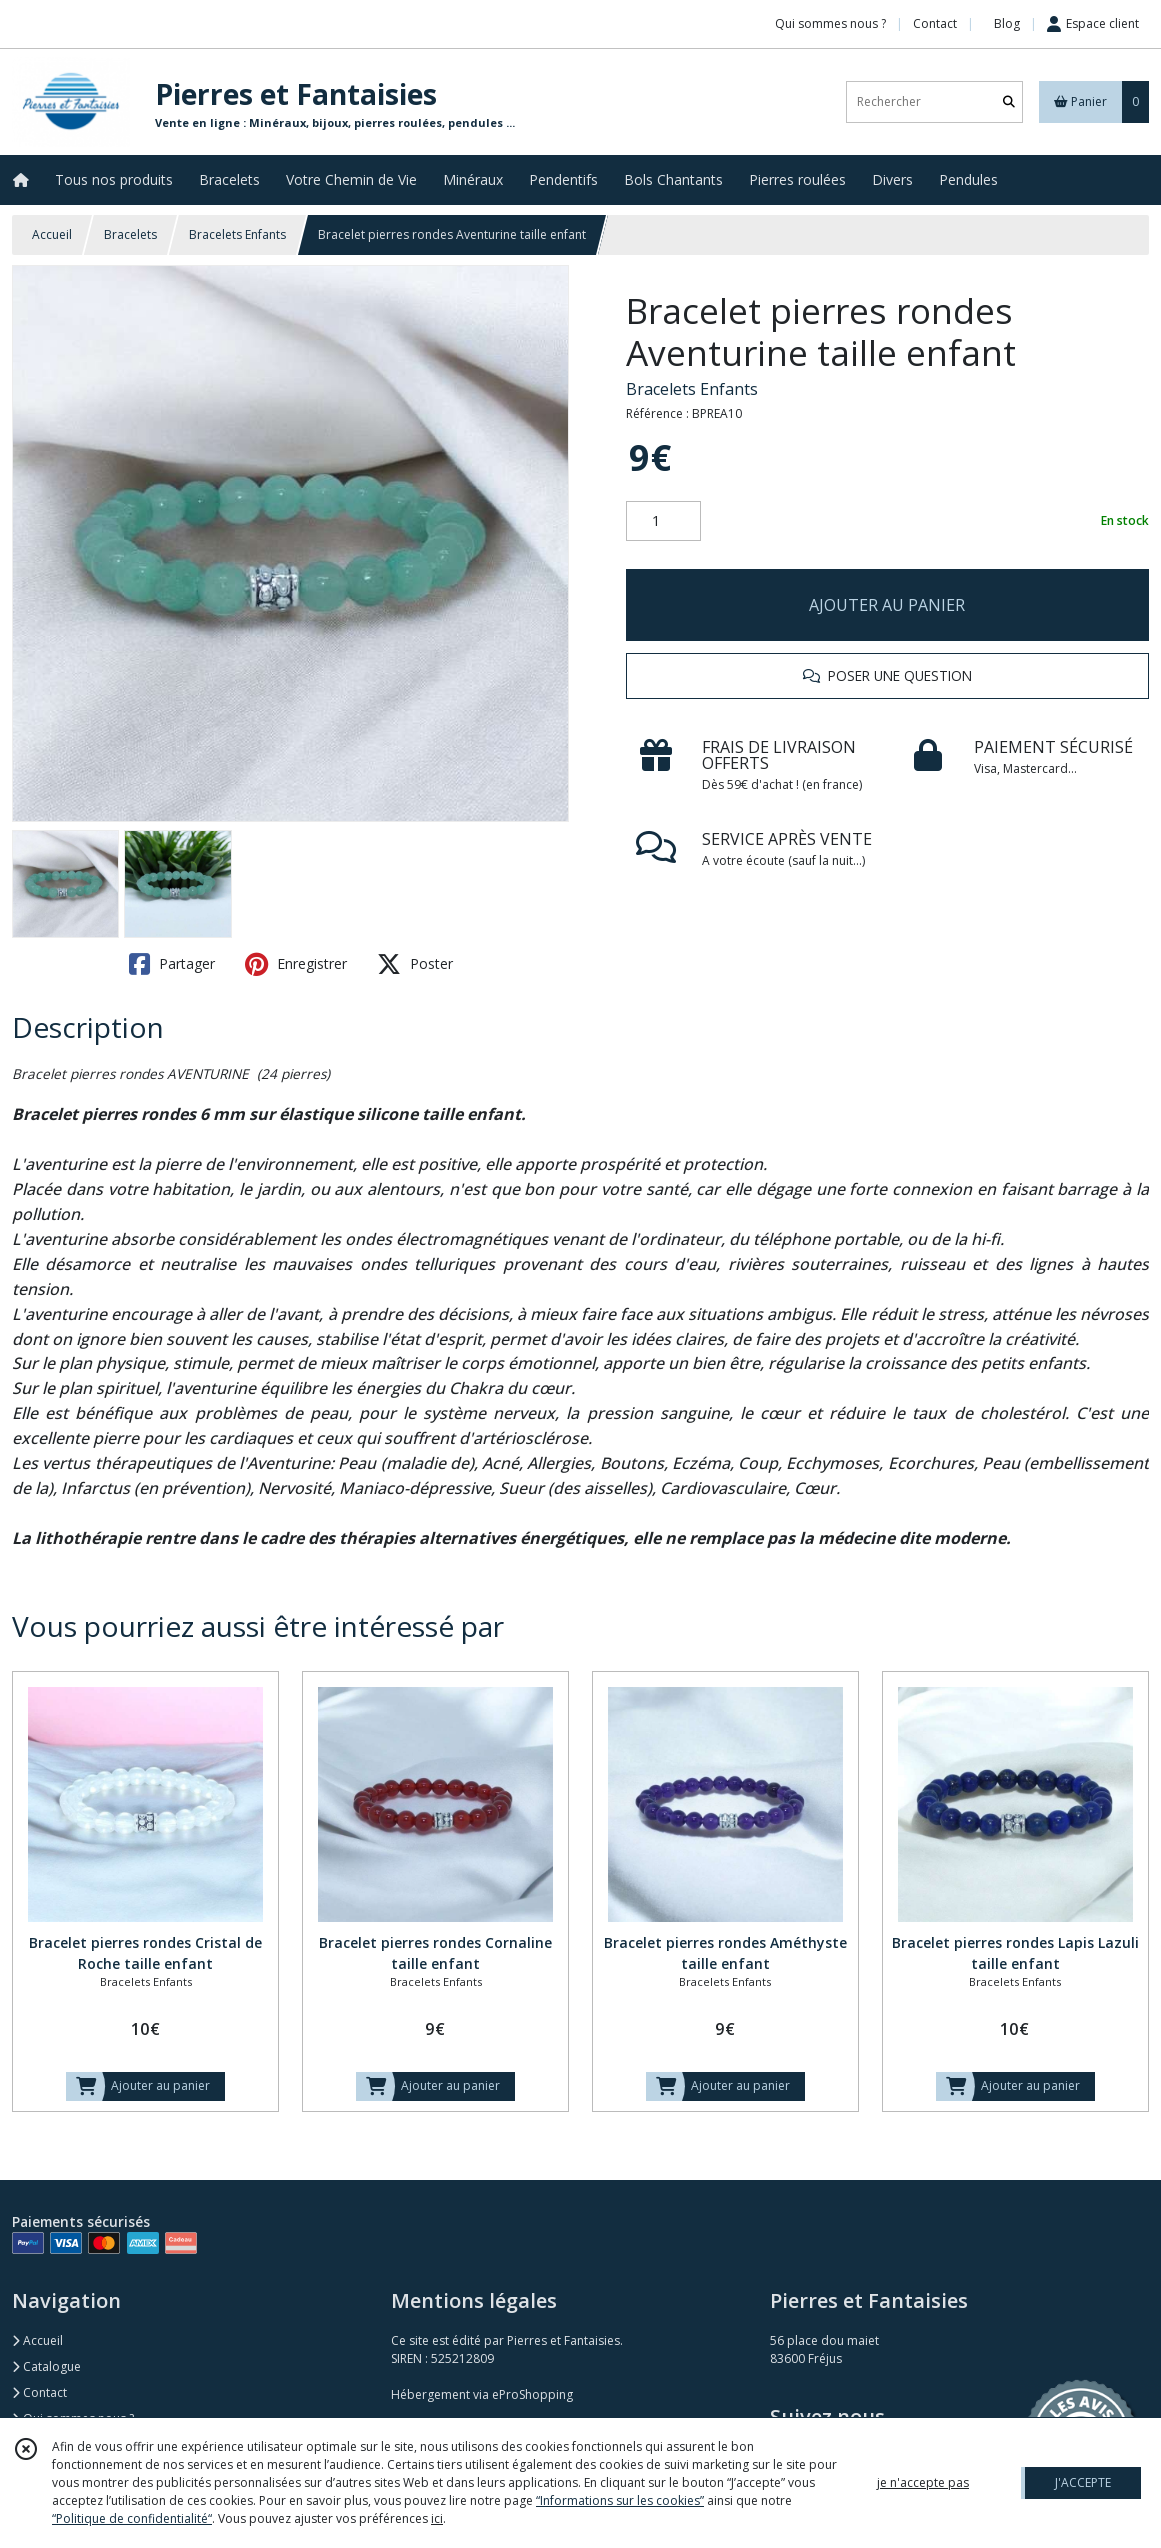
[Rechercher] (1009, 101)
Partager (172, 964)
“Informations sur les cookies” (620, 2500)
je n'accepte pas (923, 2482)
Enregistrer (296, 964)
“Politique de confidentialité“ (132, 2518)
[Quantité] (663, 521)
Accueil (52, 234)
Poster (415, 964)
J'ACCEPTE (1083, 2482)
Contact (935, 23)
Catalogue (46, 2366)
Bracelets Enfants (237, 234)
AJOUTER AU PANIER (887, 605)
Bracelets (130, 234)
